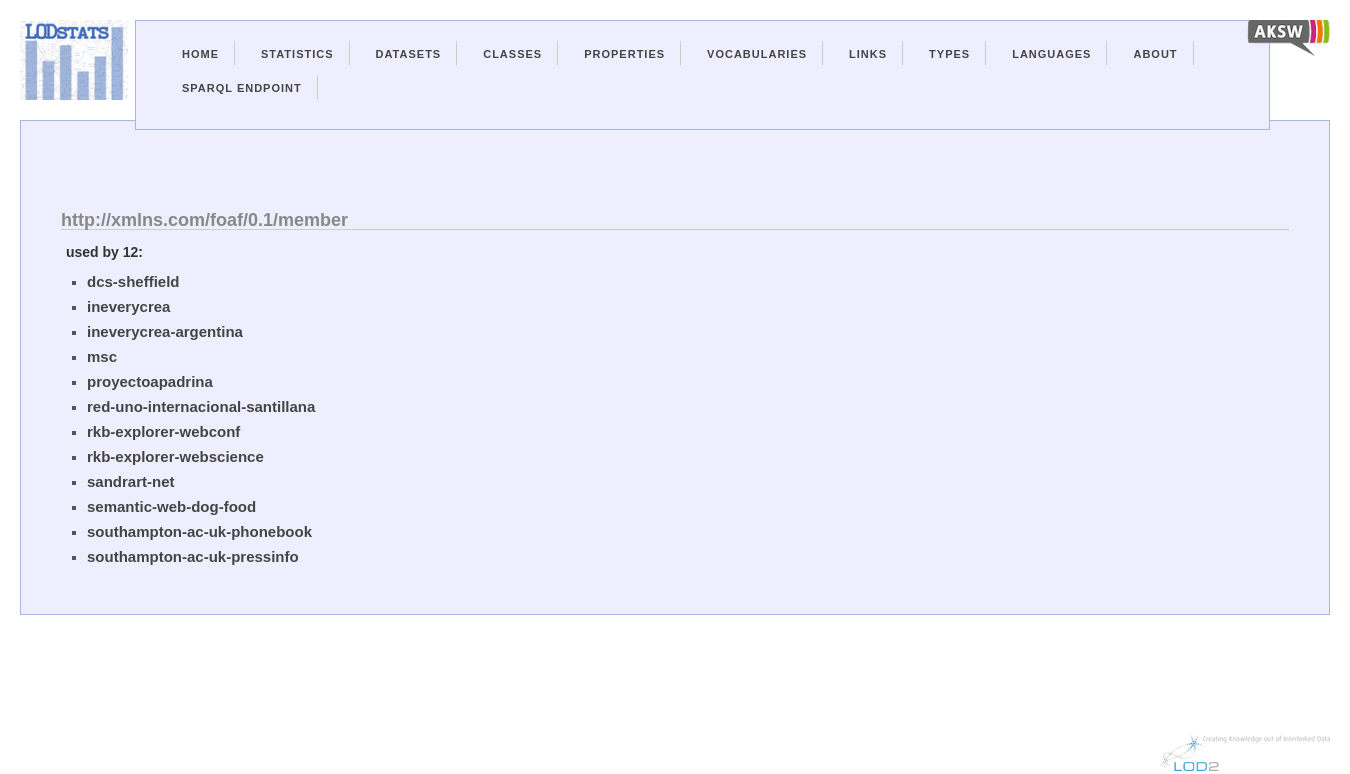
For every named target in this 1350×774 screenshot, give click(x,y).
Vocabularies (757, 54)
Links (868, 54)
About (1155, 54)
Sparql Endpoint (242, 88)
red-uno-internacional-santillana (201, 406)
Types (949, 54)
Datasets (409, 54)
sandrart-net (131, 481)
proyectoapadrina (150, 381)
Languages (1051, 54)
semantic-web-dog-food (171, 506)
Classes (512, 54)
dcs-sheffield (133, 281)
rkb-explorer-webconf (163, 431)
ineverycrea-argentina (165, 331)
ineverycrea (128, 306)
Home (200, 54)
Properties (624, 54)
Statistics (297, 54)
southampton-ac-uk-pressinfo (193, 556)
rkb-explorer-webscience (175, 456)
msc (102, 356)
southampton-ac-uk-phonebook (199, 531)
